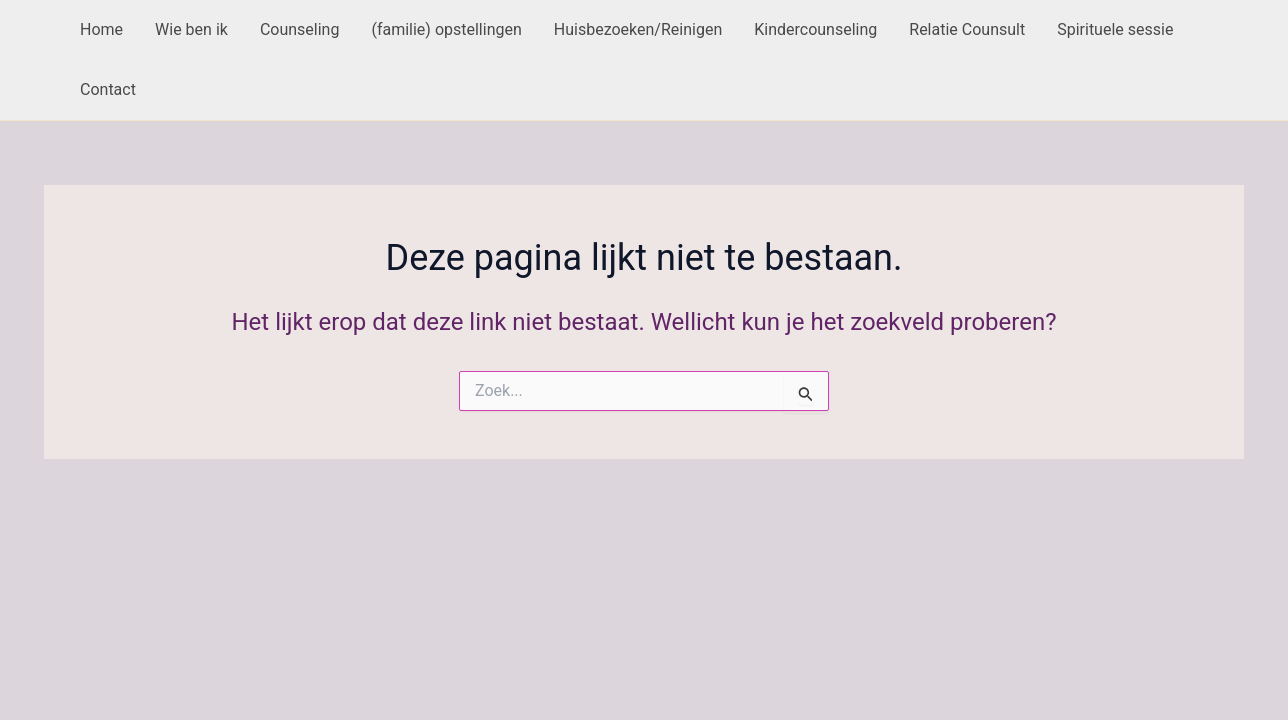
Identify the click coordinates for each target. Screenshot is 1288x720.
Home (101, 29)
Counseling (300, 29)
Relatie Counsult (967, 29)
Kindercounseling (815, 29)
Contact (108, 89)
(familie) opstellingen (446, 29)
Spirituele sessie (1115, 29)
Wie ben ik (191, 29)
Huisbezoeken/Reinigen (638, 29)
